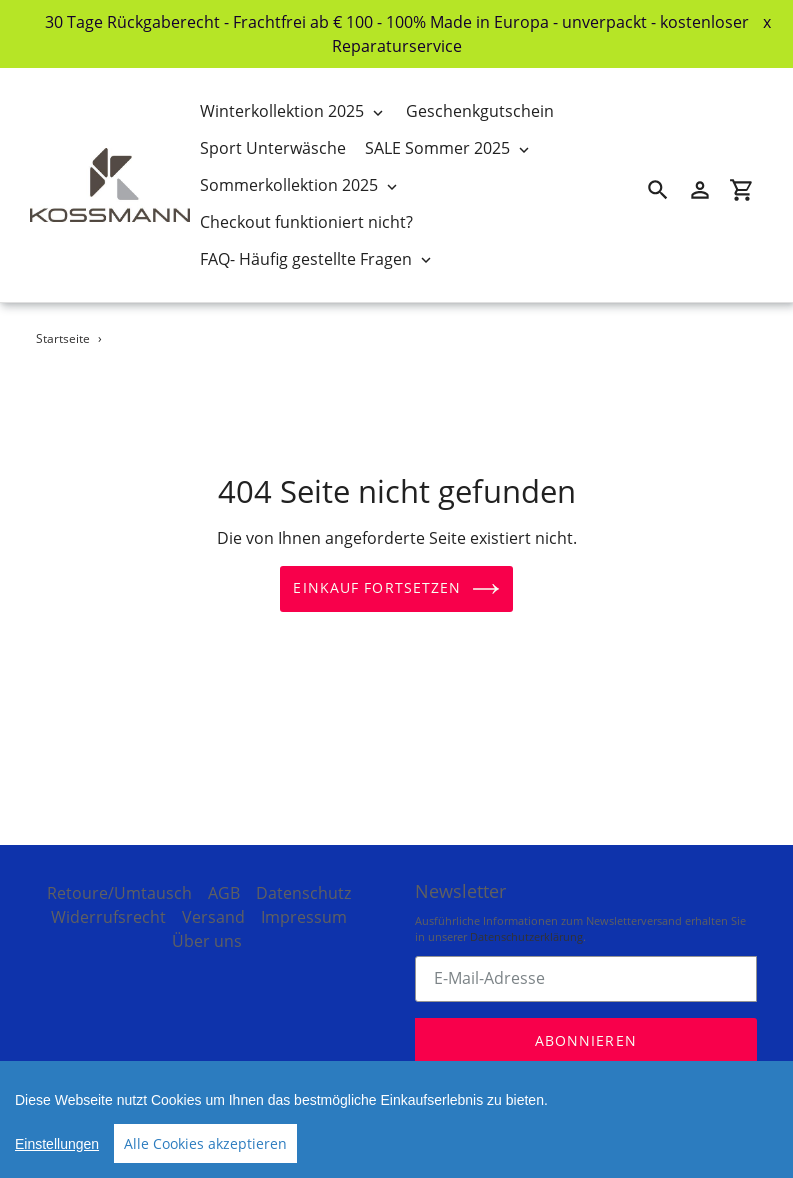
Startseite (63, 338)
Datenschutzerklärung (526, 923)
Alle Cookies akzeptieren (205, 1143)
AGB (224, 880)
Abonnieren (586, 1027)
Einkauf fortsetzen (396, 589)
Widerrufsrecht (108, 904)
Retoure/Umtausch (119, 880)
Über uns (207, 928)
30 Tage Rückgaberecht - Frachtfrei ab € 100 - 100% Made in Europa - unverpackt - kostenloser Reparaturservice (397, 34)
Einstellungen (57, 1144)
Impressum (304, 904)
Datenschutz (303, 880)
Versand (213, 904)
